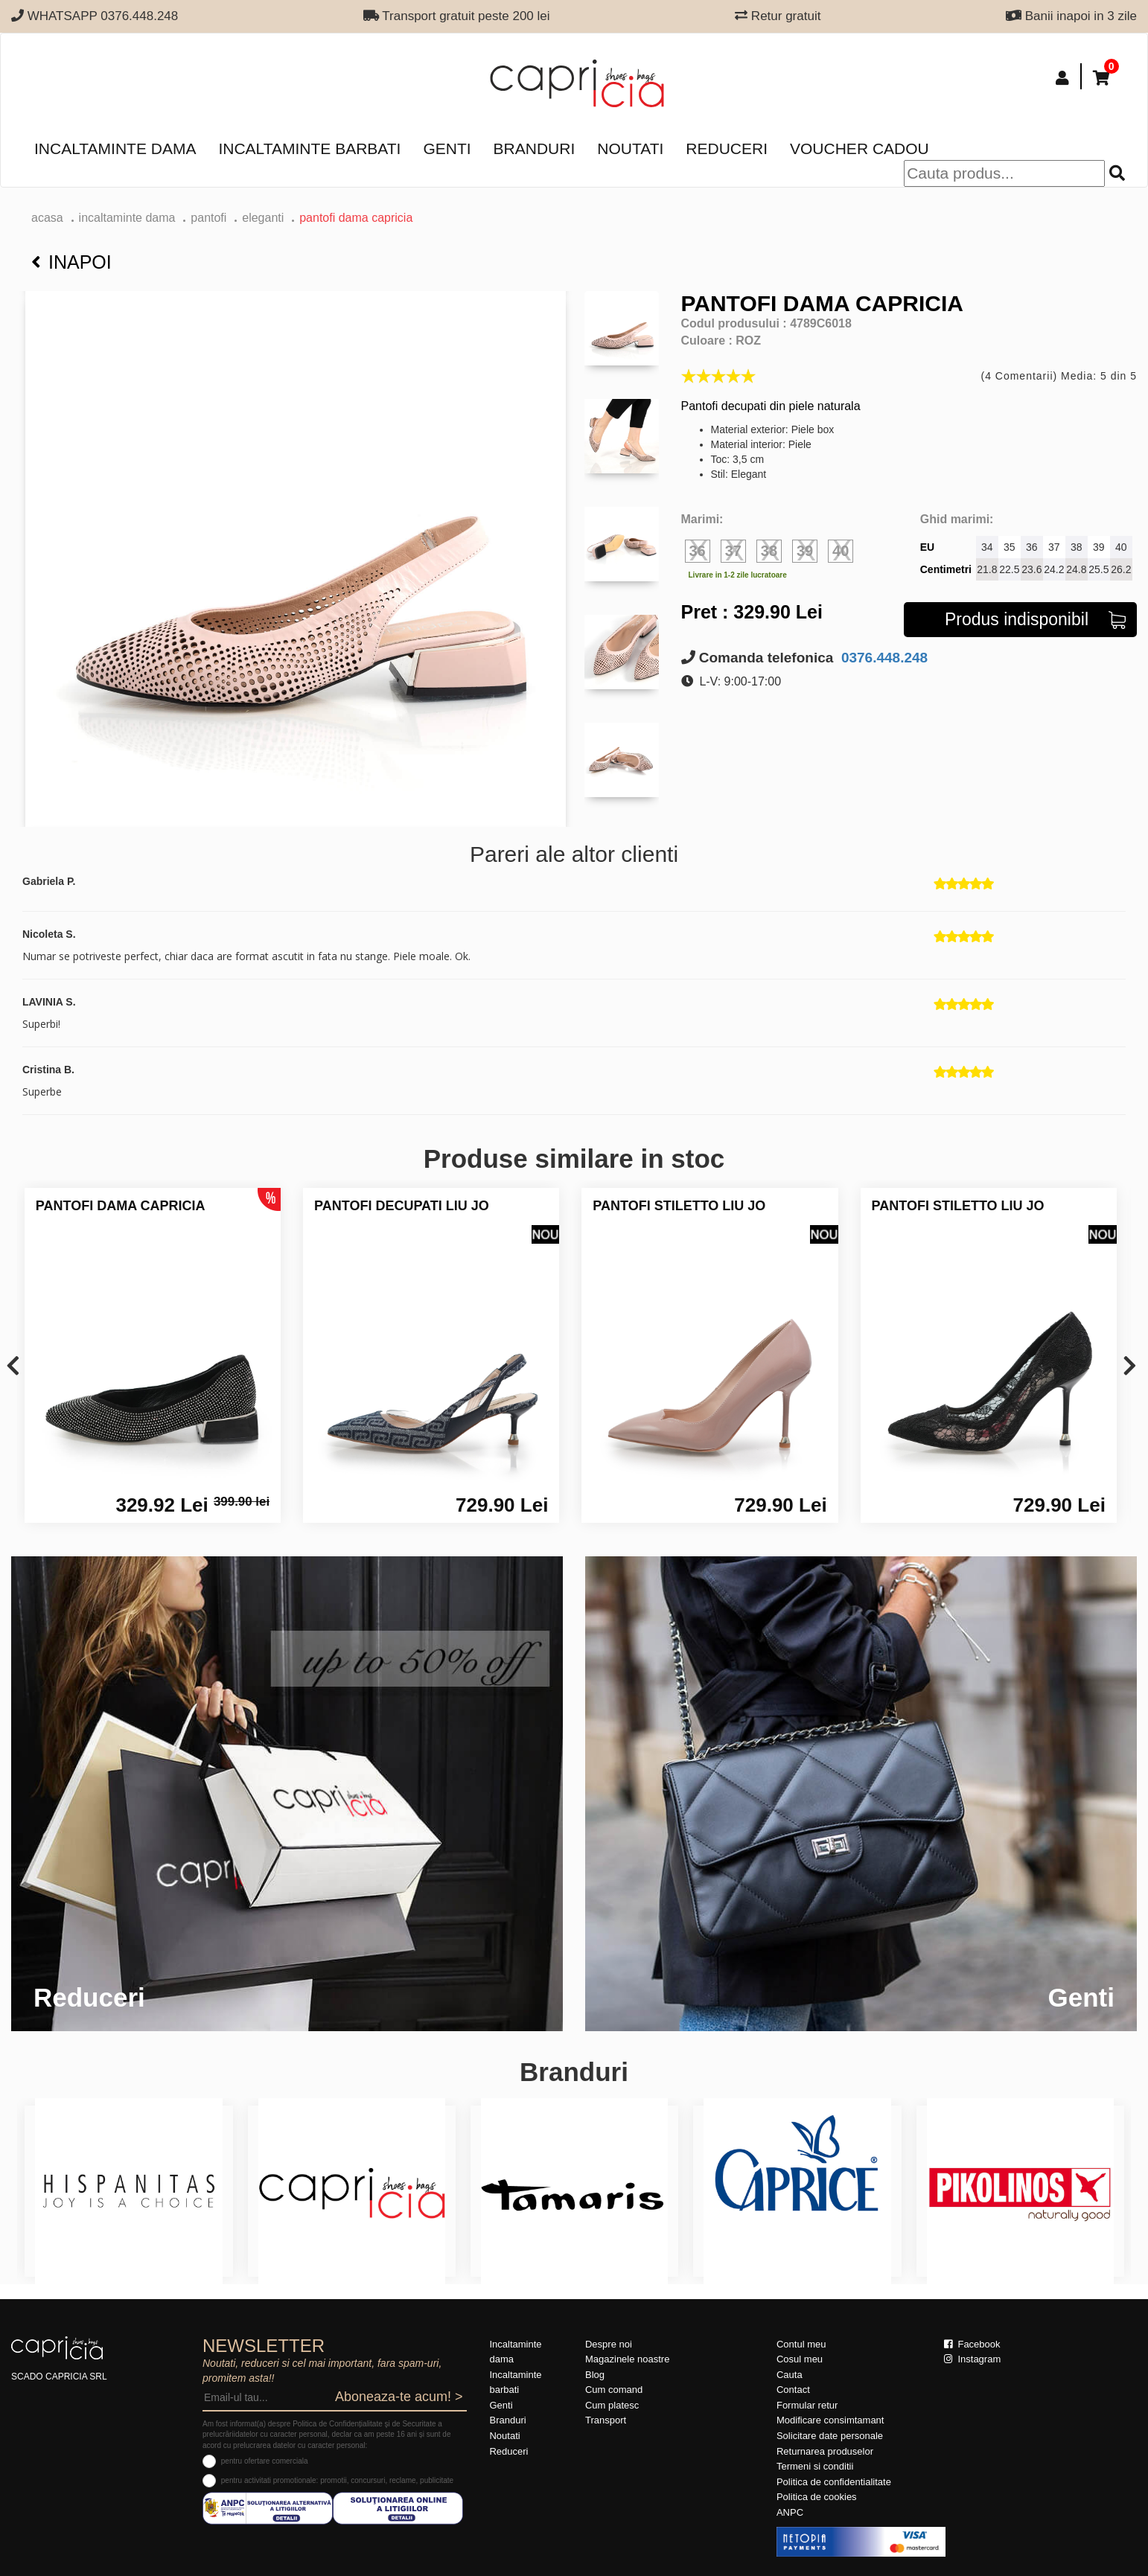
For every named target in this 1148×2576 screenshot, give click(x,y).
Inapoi (71, 262)
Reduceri (727, 148)
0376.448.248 (883, 657)
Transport (605, 2420)
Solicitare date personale (830, 2435)
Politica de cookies (817, 2496)
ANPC (790, 2512)
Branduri (534, 148)
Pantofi (208, 217)
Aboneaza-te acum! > (399, 2396)
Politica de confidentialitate (834, 2481)
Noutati (630, 148)
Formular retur (807, 2405)
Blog (595, 2374)
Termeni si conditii (815, 2466)
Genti (447, 148)
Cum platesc (612, 2405)
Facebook (972, 2344)
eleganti (263, 217)
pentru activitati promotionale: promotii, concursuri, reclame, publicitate (337, 2480)
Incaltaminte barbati (309, 148)
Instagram (972, 2359)
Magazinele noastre (627, 2359)
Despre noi (608, 2344)
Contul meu (801, 2344)
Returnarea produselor (825, 2451)
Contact (793, 2389)
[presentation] (13, 1367)
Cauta (790, 2374)
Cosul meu (800, 2359)
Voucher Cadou (859, 148)
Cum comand (613, 2389)
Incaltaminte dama (115, 148)
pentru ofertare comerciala (264, 2461)
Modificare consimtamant (830, 2420)
